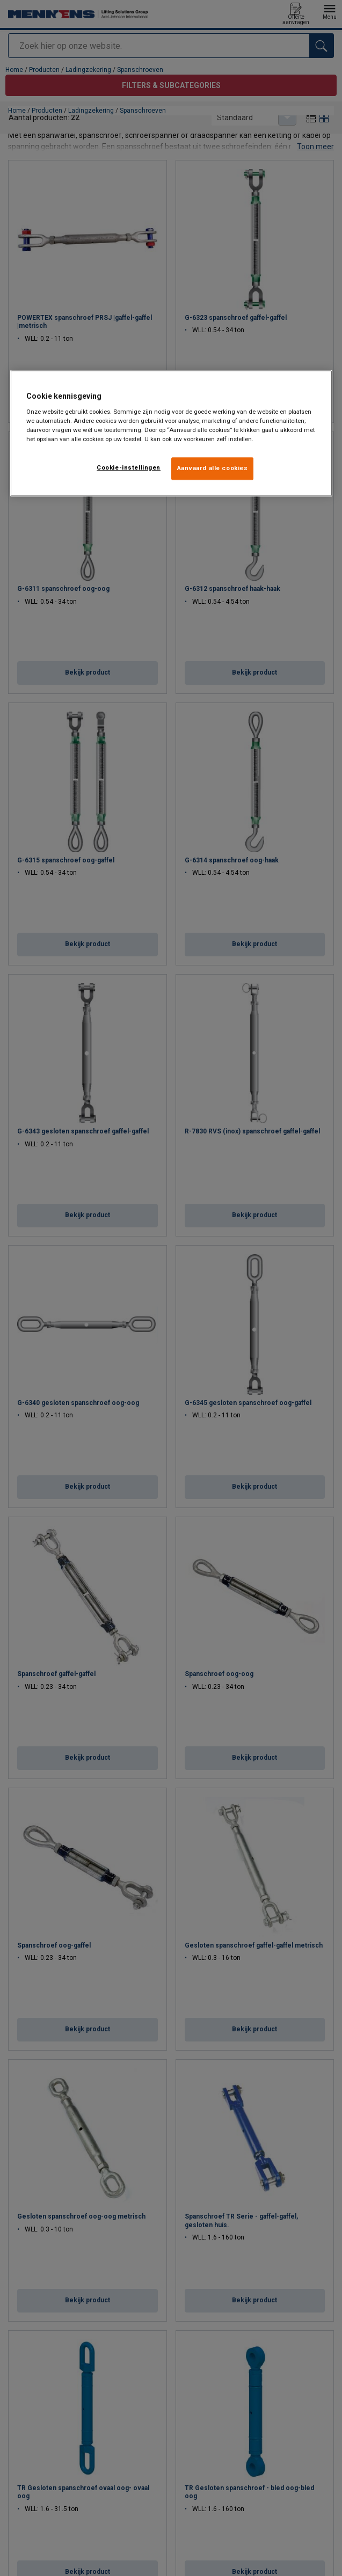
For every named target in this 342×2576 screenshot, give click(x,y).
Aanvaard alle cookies (212, 468)
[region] (171, 433)
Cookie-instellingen (129, 467)
